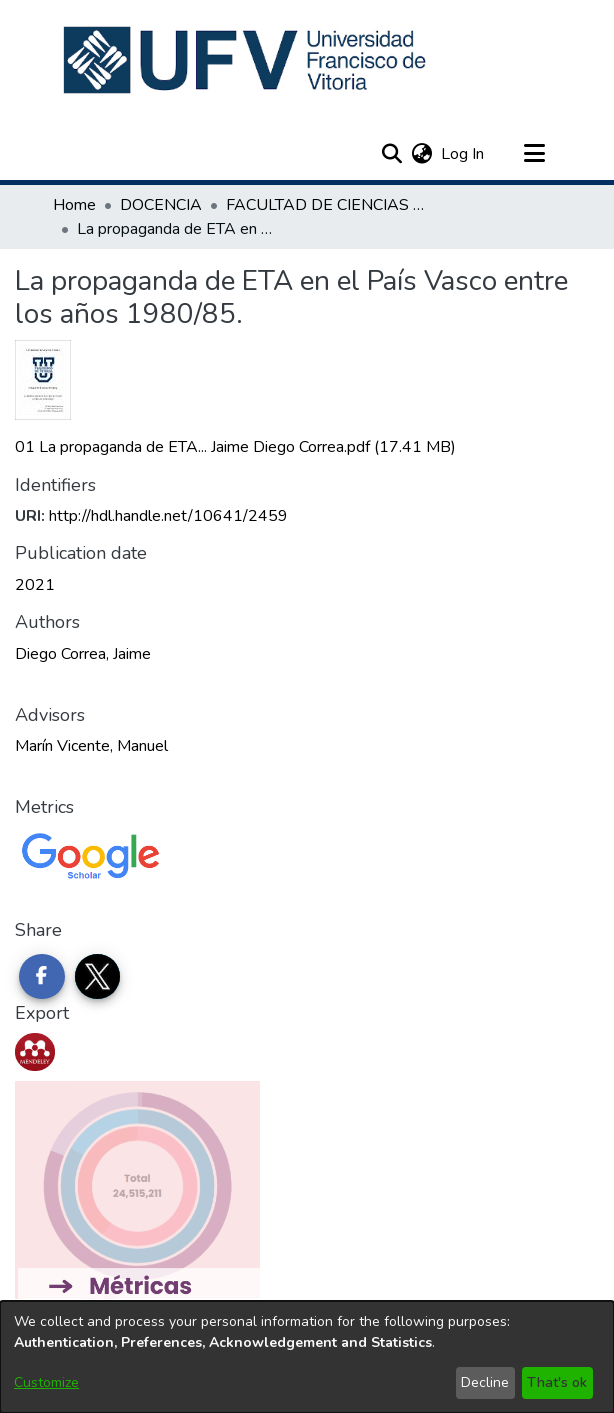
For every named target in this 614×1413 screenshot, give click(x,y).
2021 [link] (35, 585)
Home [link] (74, 205)
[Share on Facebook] (42, 977)
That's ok (557, 1382)
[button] (246, 60)
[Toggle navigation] (534, 154)
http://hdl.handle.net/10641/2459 (168, 516)
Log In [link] (463, 154)
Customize (46, 1382)
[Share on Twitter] (98, 977)
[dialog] (307, 1357)
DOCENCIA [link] (161, 205)
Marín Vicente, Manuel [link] (91, 746)
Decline (485, 1382)
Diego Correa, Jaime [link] (83, 654)
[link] (235, 447)
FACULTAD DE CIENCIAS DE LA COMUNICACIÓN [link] (326, 205)
